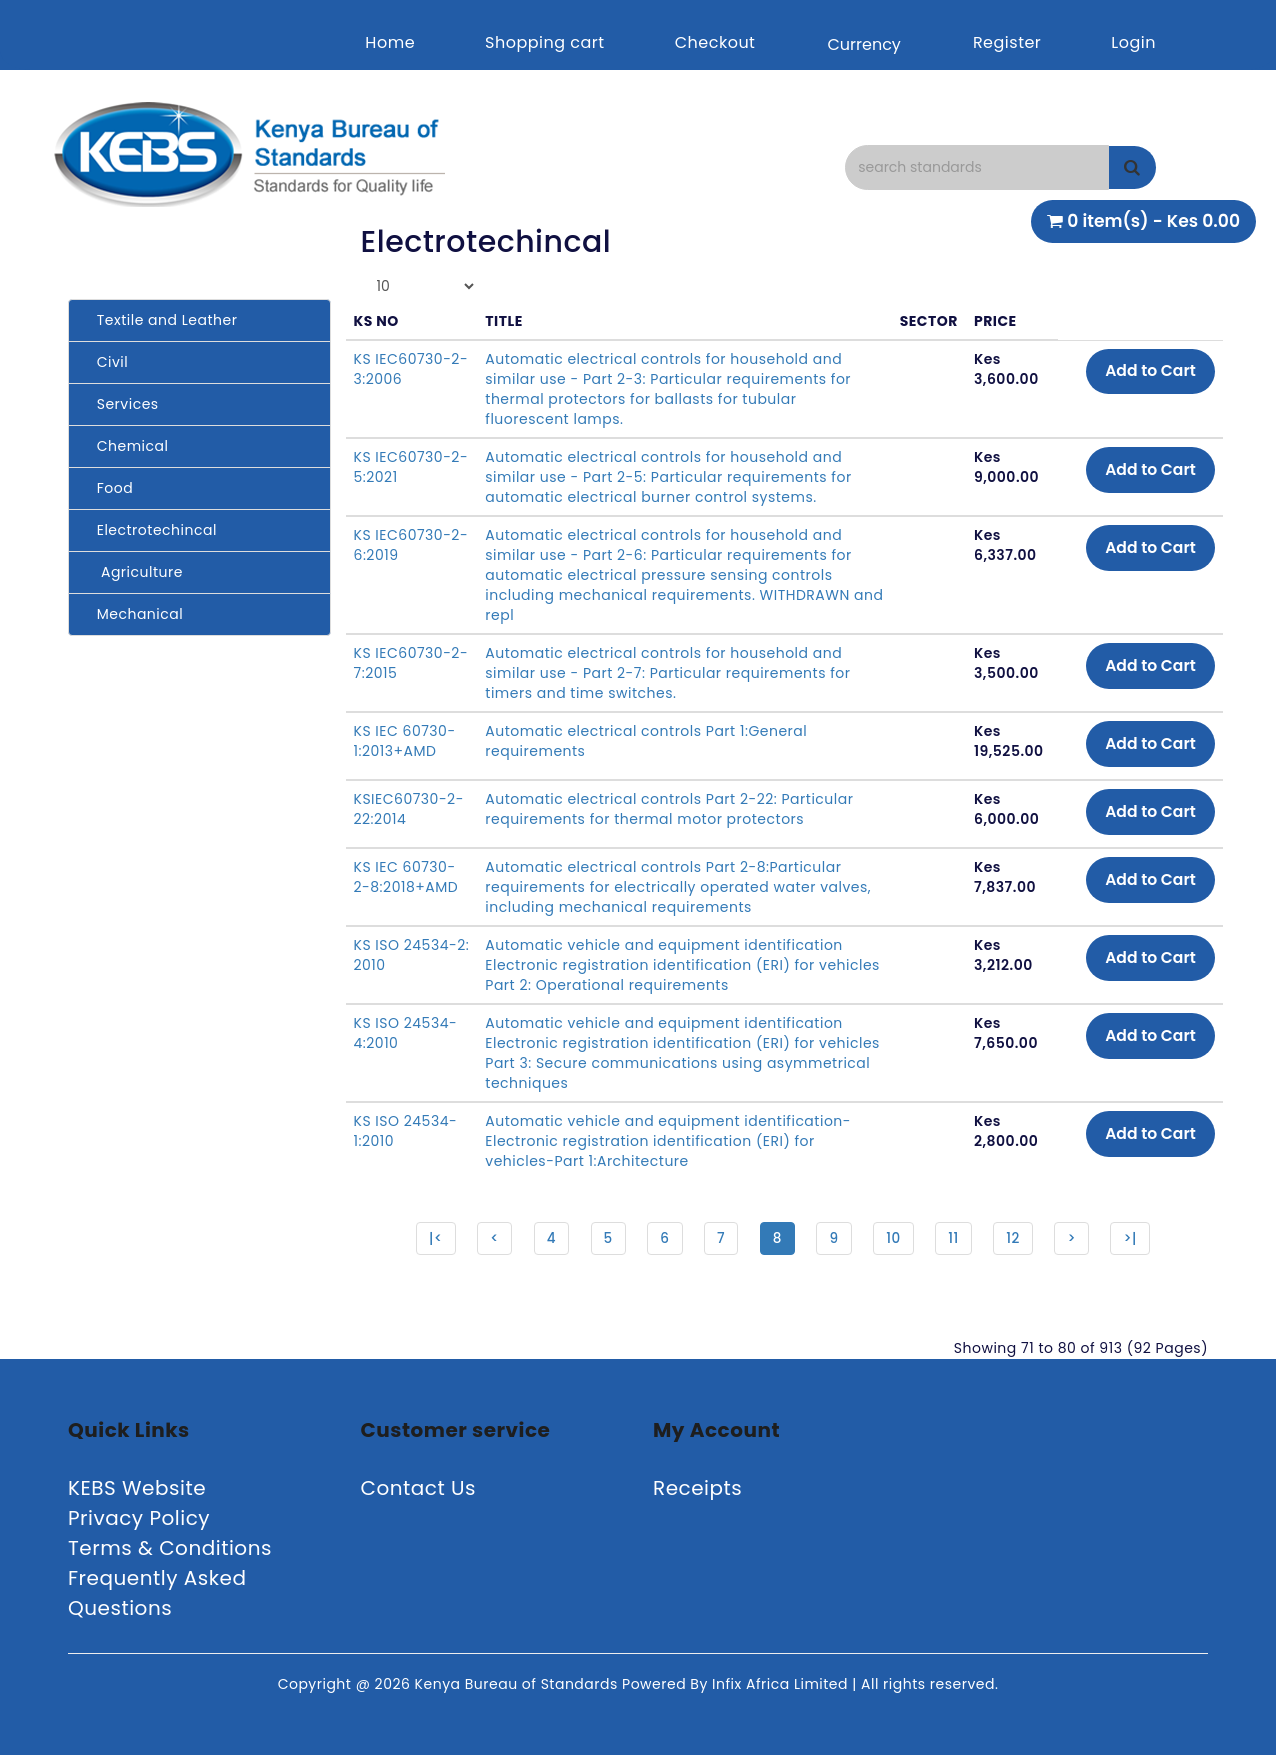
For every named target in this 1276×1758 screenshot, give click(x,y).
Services (121, 404)
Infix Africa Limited (782, 1687)
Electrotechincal (150, 530)
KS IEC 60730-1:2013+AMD (405, 741)
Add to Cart (1148, 371)
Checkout (715, 42)
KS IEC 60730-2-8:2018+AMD (406, 877)
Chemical (126, 446)
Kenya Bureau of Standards (518, 1687)
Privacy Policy (139, 1521)
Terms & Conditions (170, 1551)
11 (957, 1239)
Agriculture (133, 572)
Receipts (697, 1491)
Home (390, 42)
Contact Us (419, 1491)
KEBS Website (137, 1491)
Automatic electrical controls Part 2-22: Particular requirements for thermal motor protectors (669, 809)
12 (1018, 1239)
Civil (106, 362)
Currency (863, 44)
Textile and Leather (160, 320)
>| (1138, 1239)
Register (1007, 42)
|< (428, 1239)
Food (108, 488)
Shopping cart (545, 42)
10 (896, 1239)
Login (1133, 42)
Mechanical (133, 614)
